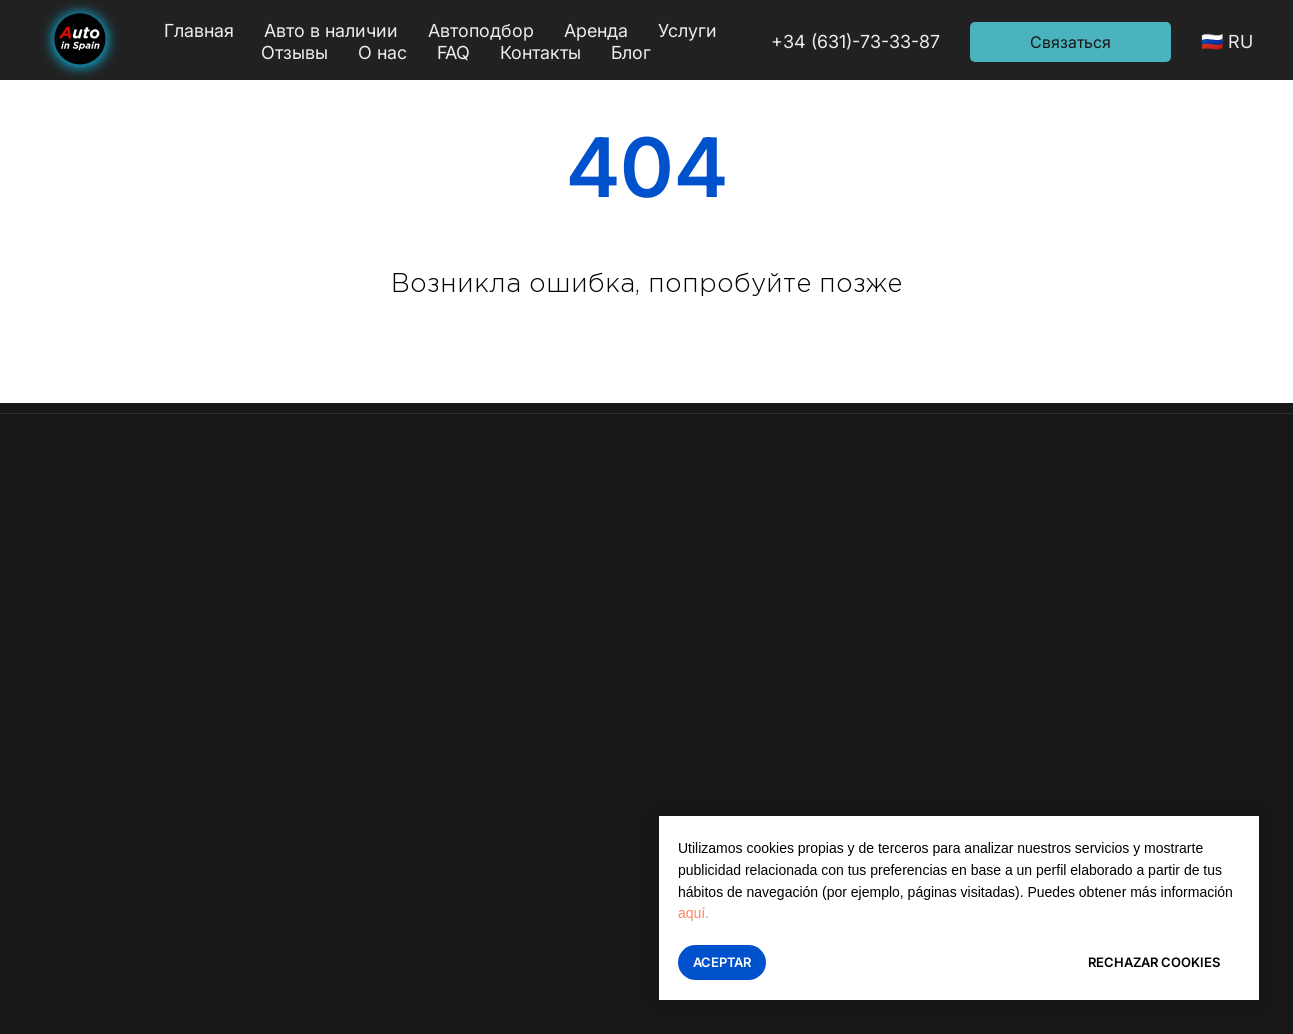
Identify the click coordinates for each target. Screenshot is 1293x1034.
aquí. (693, 913)
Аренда (596, 30)
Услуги (687, 30)
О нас (382, 52)
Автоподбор (481, 30)
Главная (199, 30)
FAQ (453, 52)
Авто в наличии (331, 30)
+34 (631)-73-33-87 (855, 41)
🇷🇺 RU (1227, 41)
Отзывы (294, 52)
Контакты (540, 52)
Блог (631, 52)
